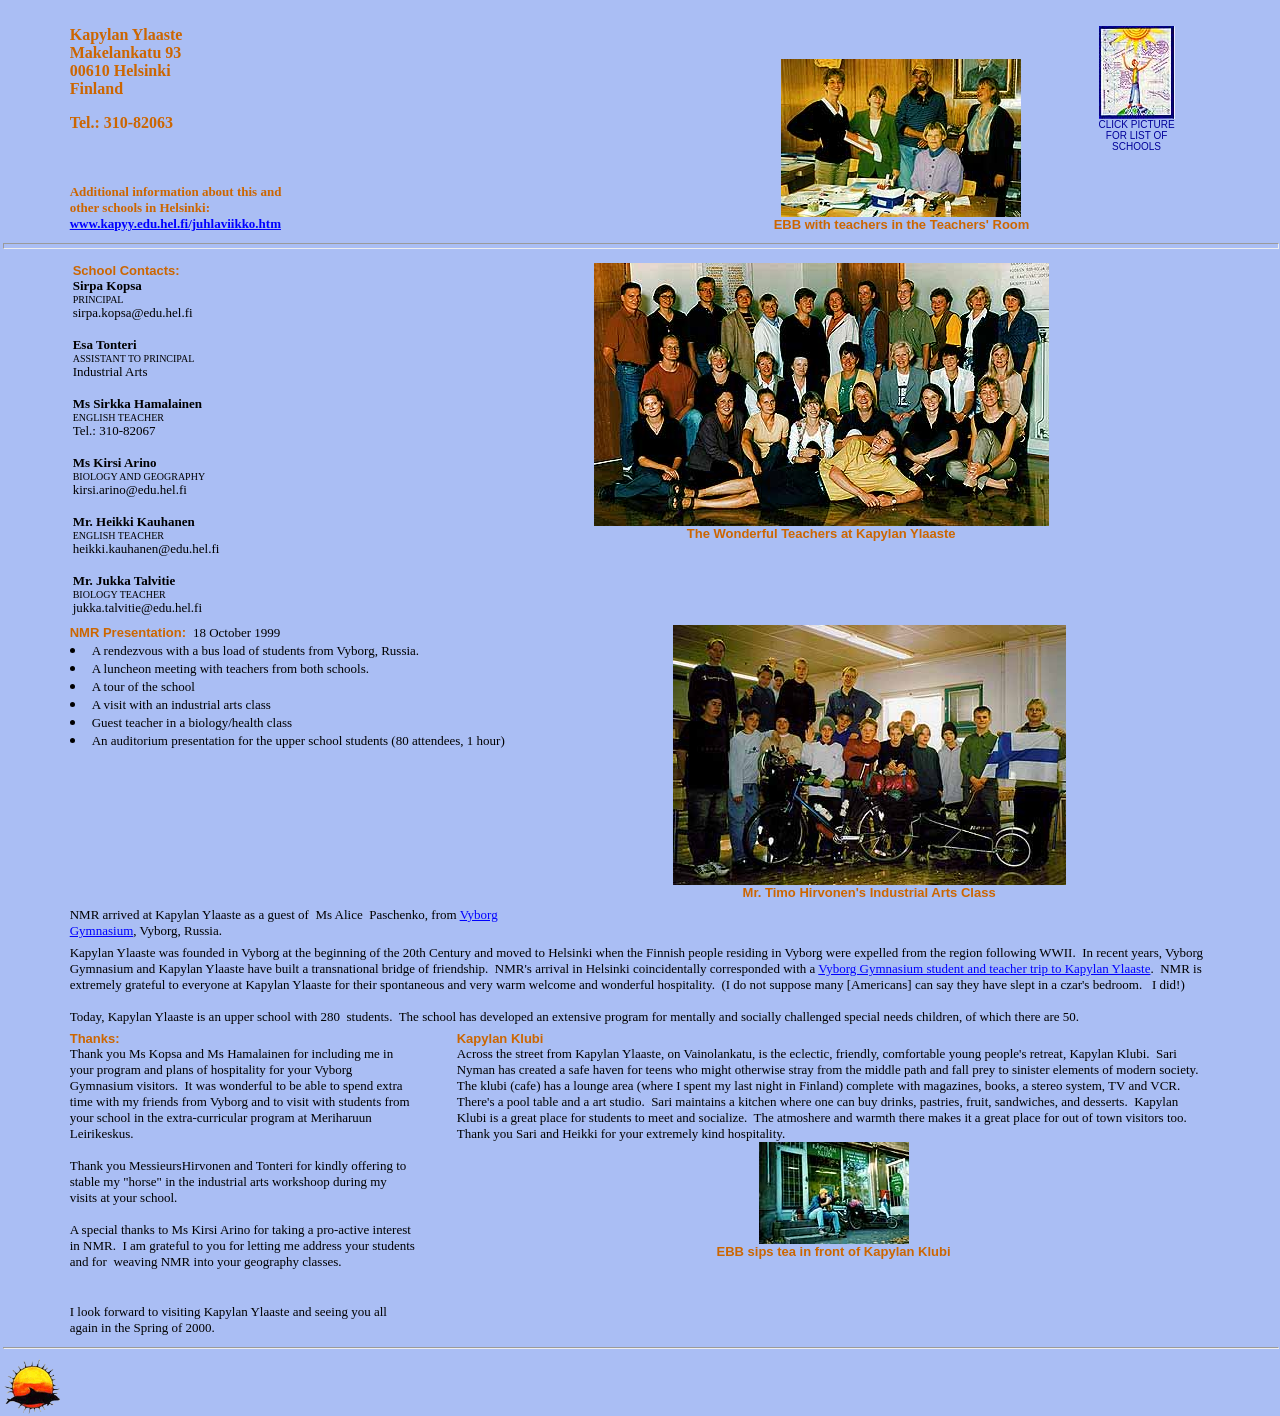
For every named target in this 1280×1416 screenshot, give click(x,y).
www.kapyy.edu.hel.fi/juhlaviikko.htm (175, 223)
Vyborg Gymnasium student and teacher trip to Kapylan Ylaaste (984, 968)
